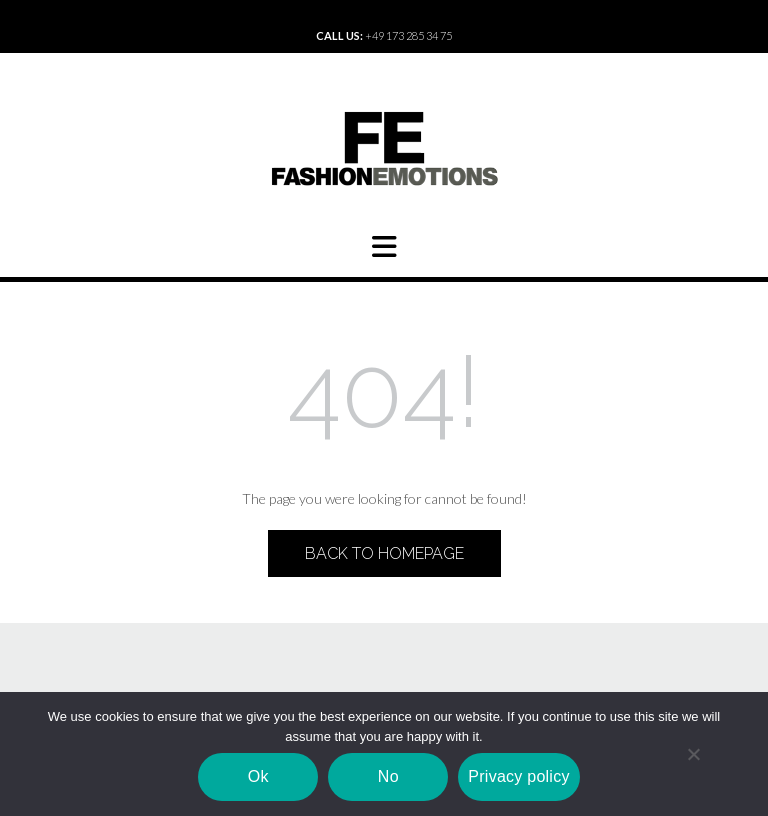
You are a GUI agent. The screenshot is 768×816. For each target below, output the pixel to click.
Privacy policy (518, 776)
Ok (258, 776)
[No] (693, 754)
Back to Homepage (384, 553)
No (388, 776)
